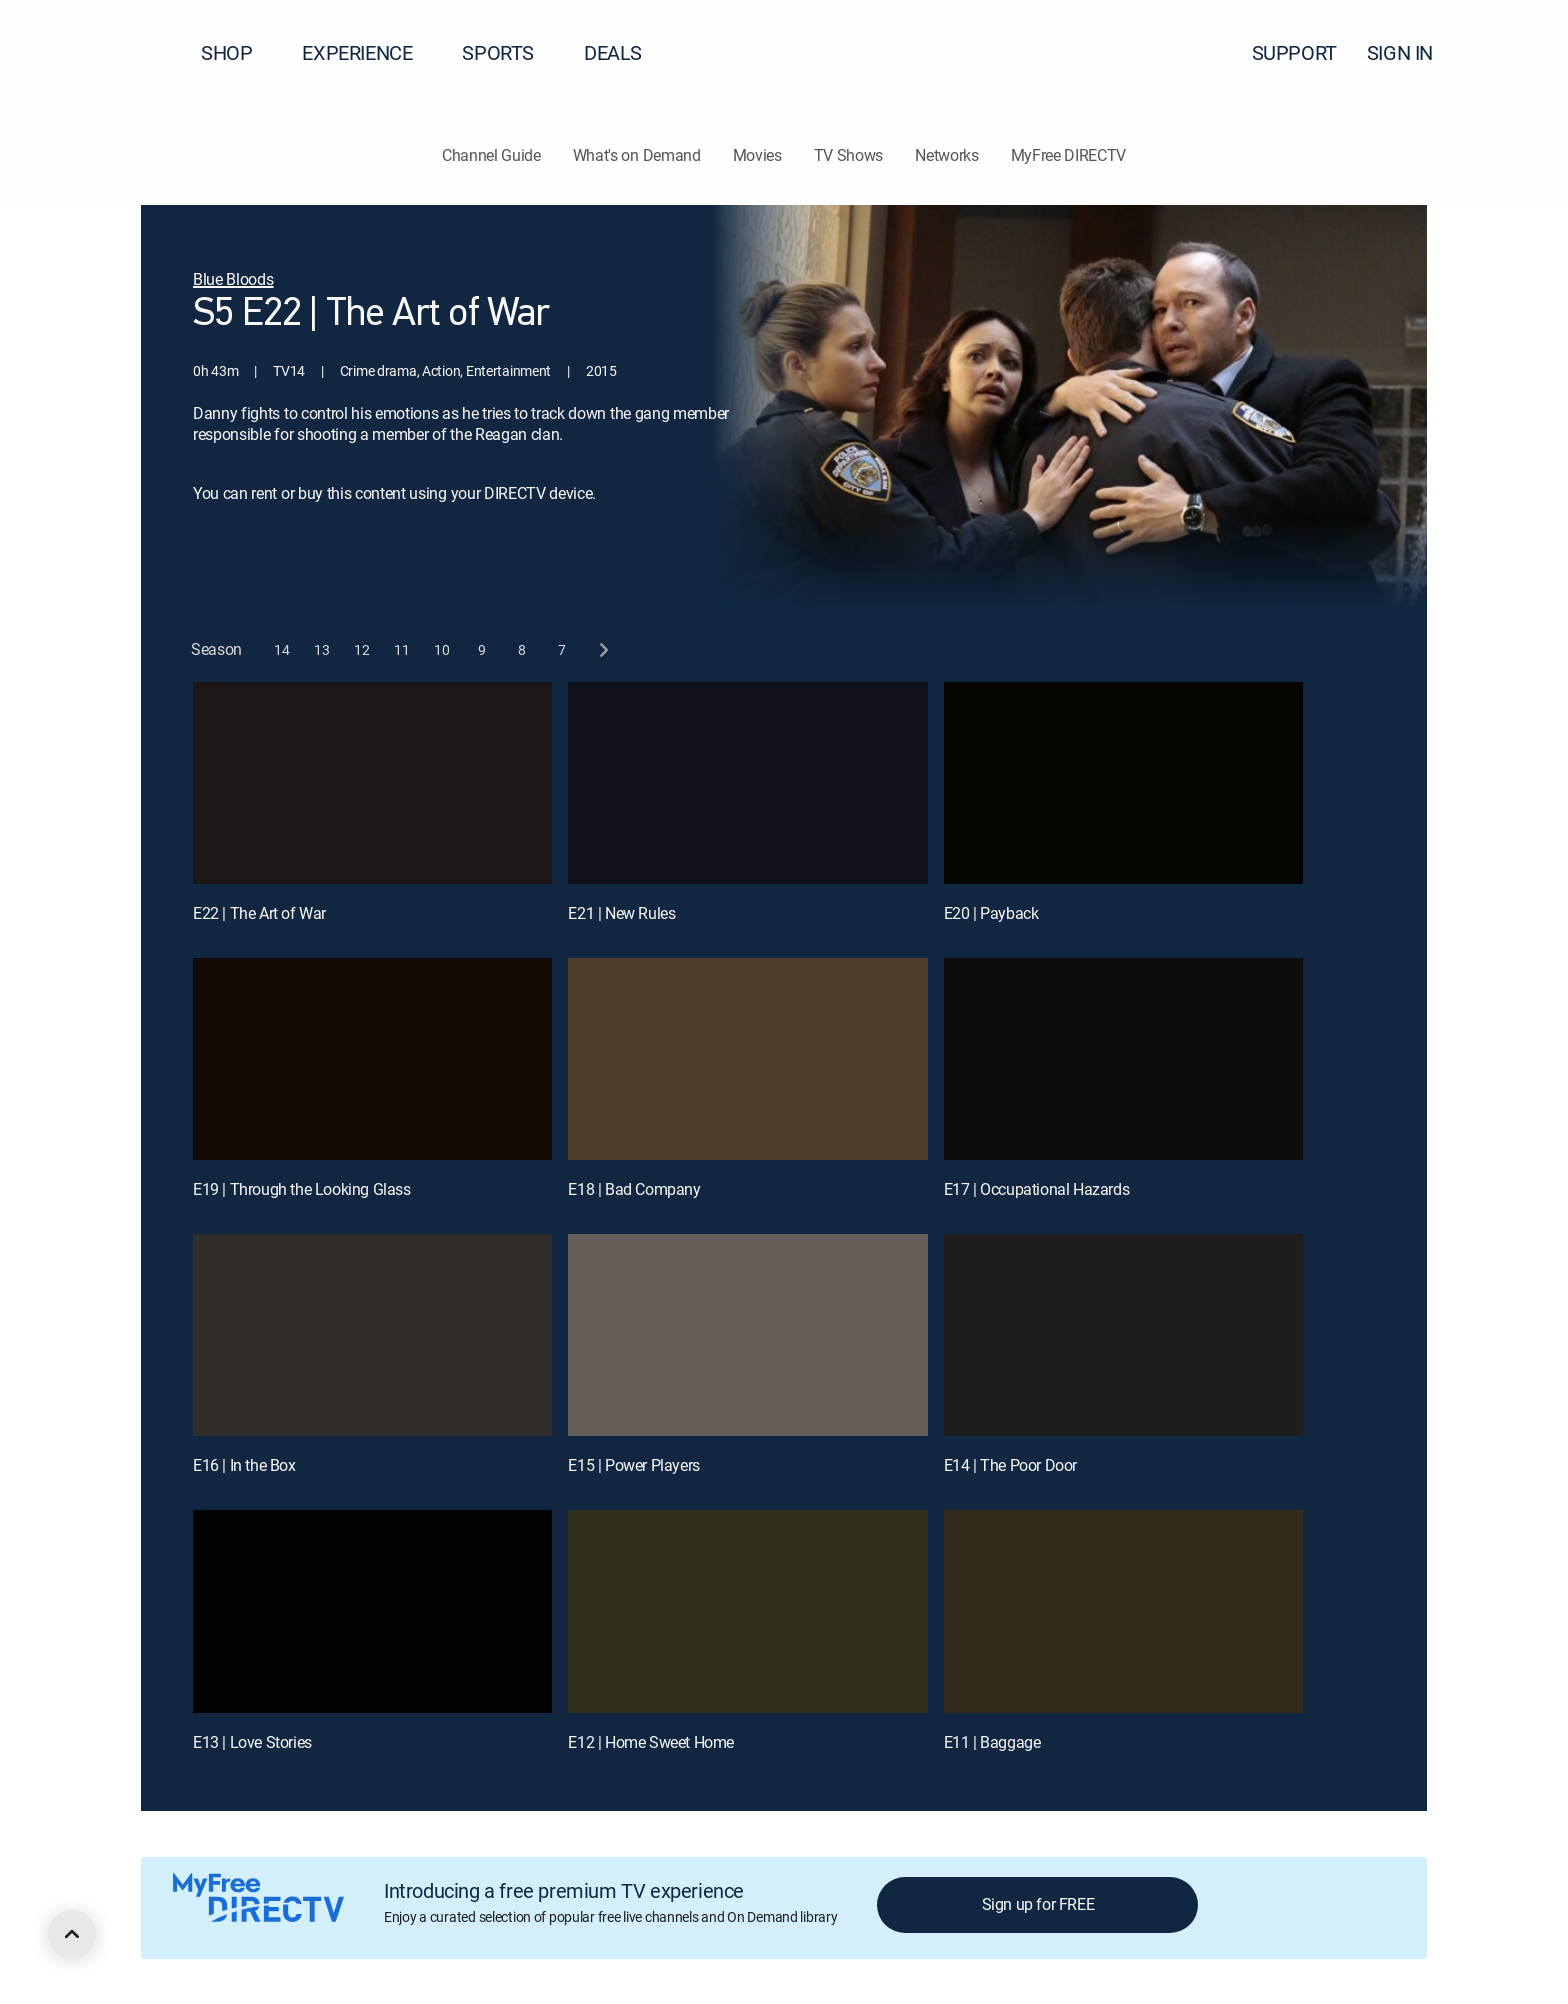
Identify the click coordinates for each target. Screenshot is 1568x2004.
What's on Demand (637, 155)
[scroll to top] (72, 1934)
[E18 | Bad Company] (747, 1059)
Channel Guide (491, 155)
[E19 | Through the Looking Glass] (372, 1059)
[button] (1517, 53)
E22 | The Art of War (259, 913)
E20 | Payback (991, 913)
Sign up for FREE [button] (1038, 1904)
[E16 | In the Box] (372, 1335)
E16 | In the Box (244, 1465)
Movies (757, 155)
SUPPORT (1294, 52)
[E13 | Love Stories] (372, 1611)
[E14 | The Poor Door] (1123, 1335)
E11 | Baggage (992, 1742)
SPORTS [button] (510, 52)
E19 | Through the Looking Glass (302, 1189)
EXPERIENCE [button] (369, 52)
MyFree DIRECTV (1069, 155)
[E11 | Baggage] (1123, 1611)
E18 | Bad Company (634, 1189)
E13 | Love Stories (252, 1742)
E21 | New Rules (621, 913)
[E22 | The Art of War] (372, 783)
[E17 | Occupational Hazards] (1123, 1059)
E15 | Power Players (633, 1465)
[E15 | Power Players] (747, 1335)
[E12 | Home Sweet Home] (747, 1611)
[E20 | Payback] (1123, 783)
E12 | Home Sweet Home (651, 1742)
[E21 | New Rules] (747, 783)
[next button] (602, 649)
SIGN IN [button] (1412, 52)
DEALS (613, 52)
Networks (946, 155)
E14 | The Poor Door (1010, 1465)
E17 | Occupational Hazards (1037, 1189)
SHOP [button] (238, 52)
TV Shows (848, 155)
